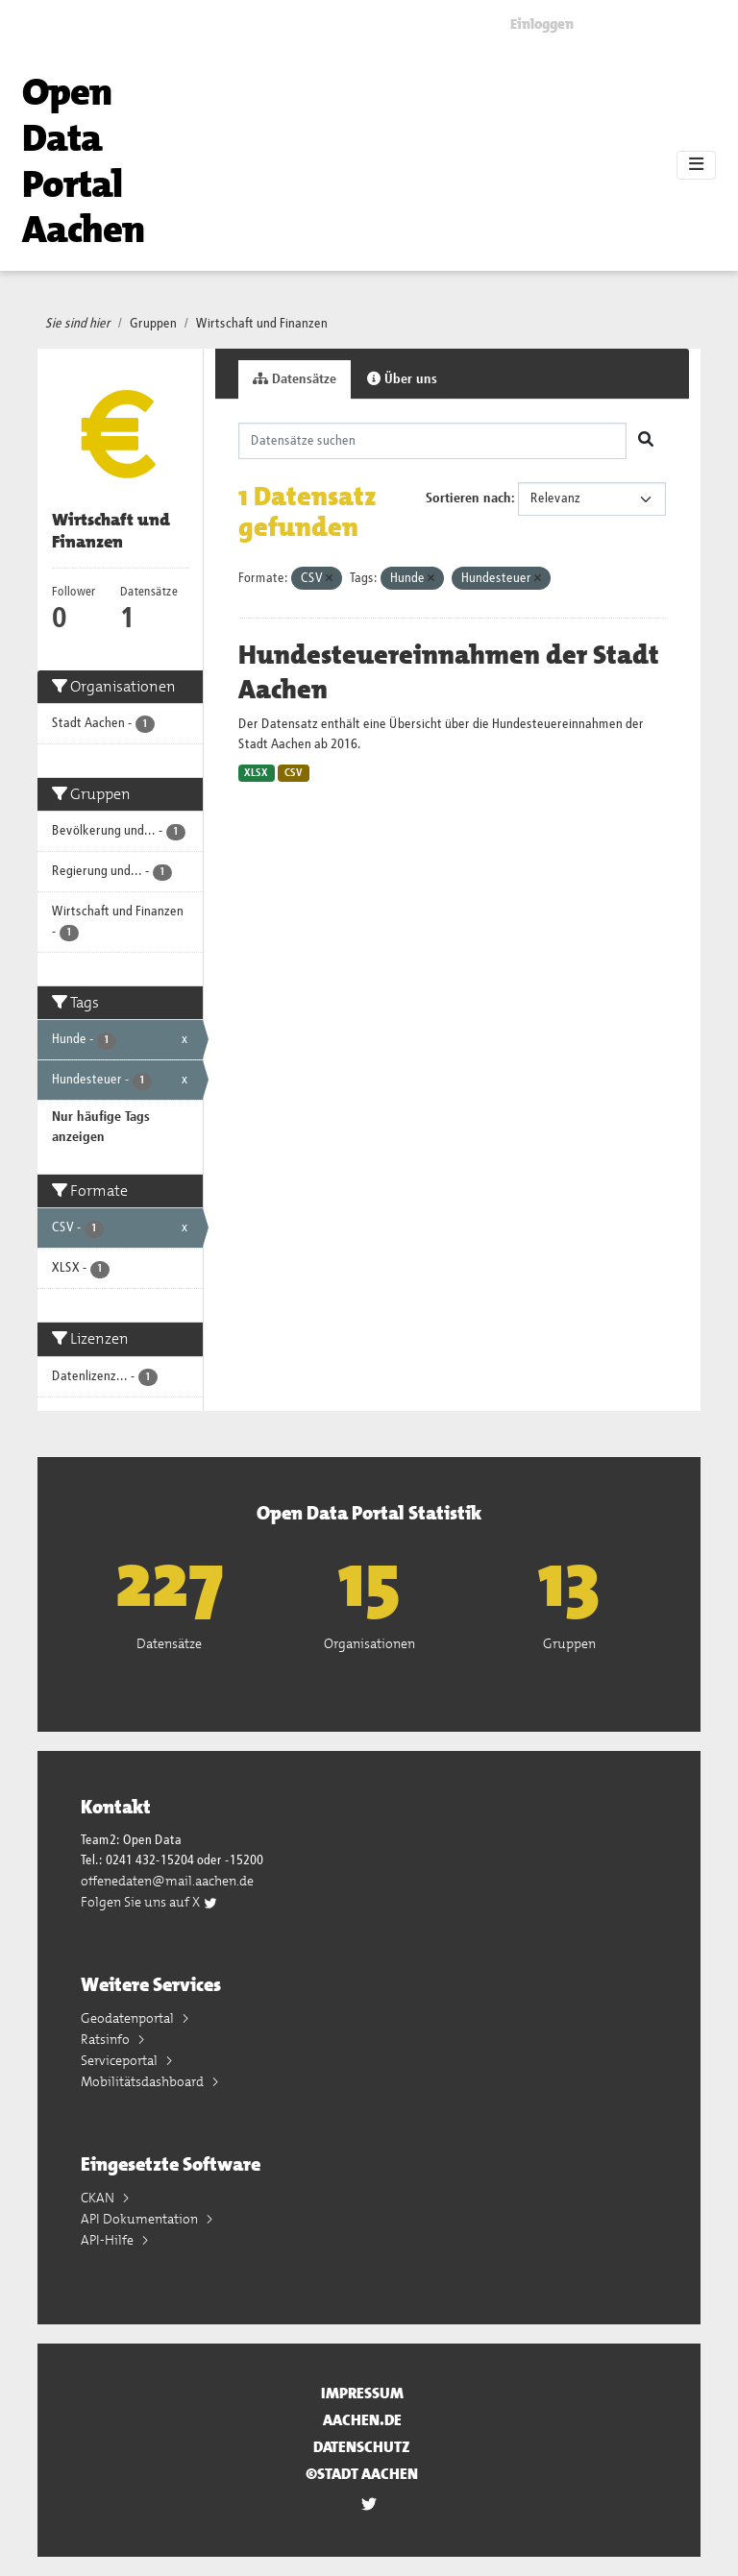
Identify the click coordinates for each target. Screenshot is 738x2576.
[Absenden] (646, 441)
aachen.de (362, 2420)
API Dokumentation (141, 2218)
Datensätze (294, 379)
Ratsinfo (107, 2039)
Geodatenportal (129, 2018)
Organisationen (369, 1643)
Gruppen (153, 323)
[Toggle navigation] (696, 165)
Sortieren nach (468, 498)
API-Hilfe (108, 2239)
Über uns (402, 379)
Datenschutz (361, 2447)
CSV (293, 773)
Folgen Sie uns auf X (149, 1901)
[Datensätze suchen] (432, 441)
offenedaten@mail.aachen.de (167, 1880)
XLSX (256, 773)
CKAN (99, 2197)
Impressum (362, 2393)
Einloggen (542, 24)
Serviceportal (120, 2060)
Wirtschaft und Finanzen (262, 323)
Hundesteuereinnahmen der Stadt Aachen (448, 672)
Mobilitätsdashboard (144, 2081)
